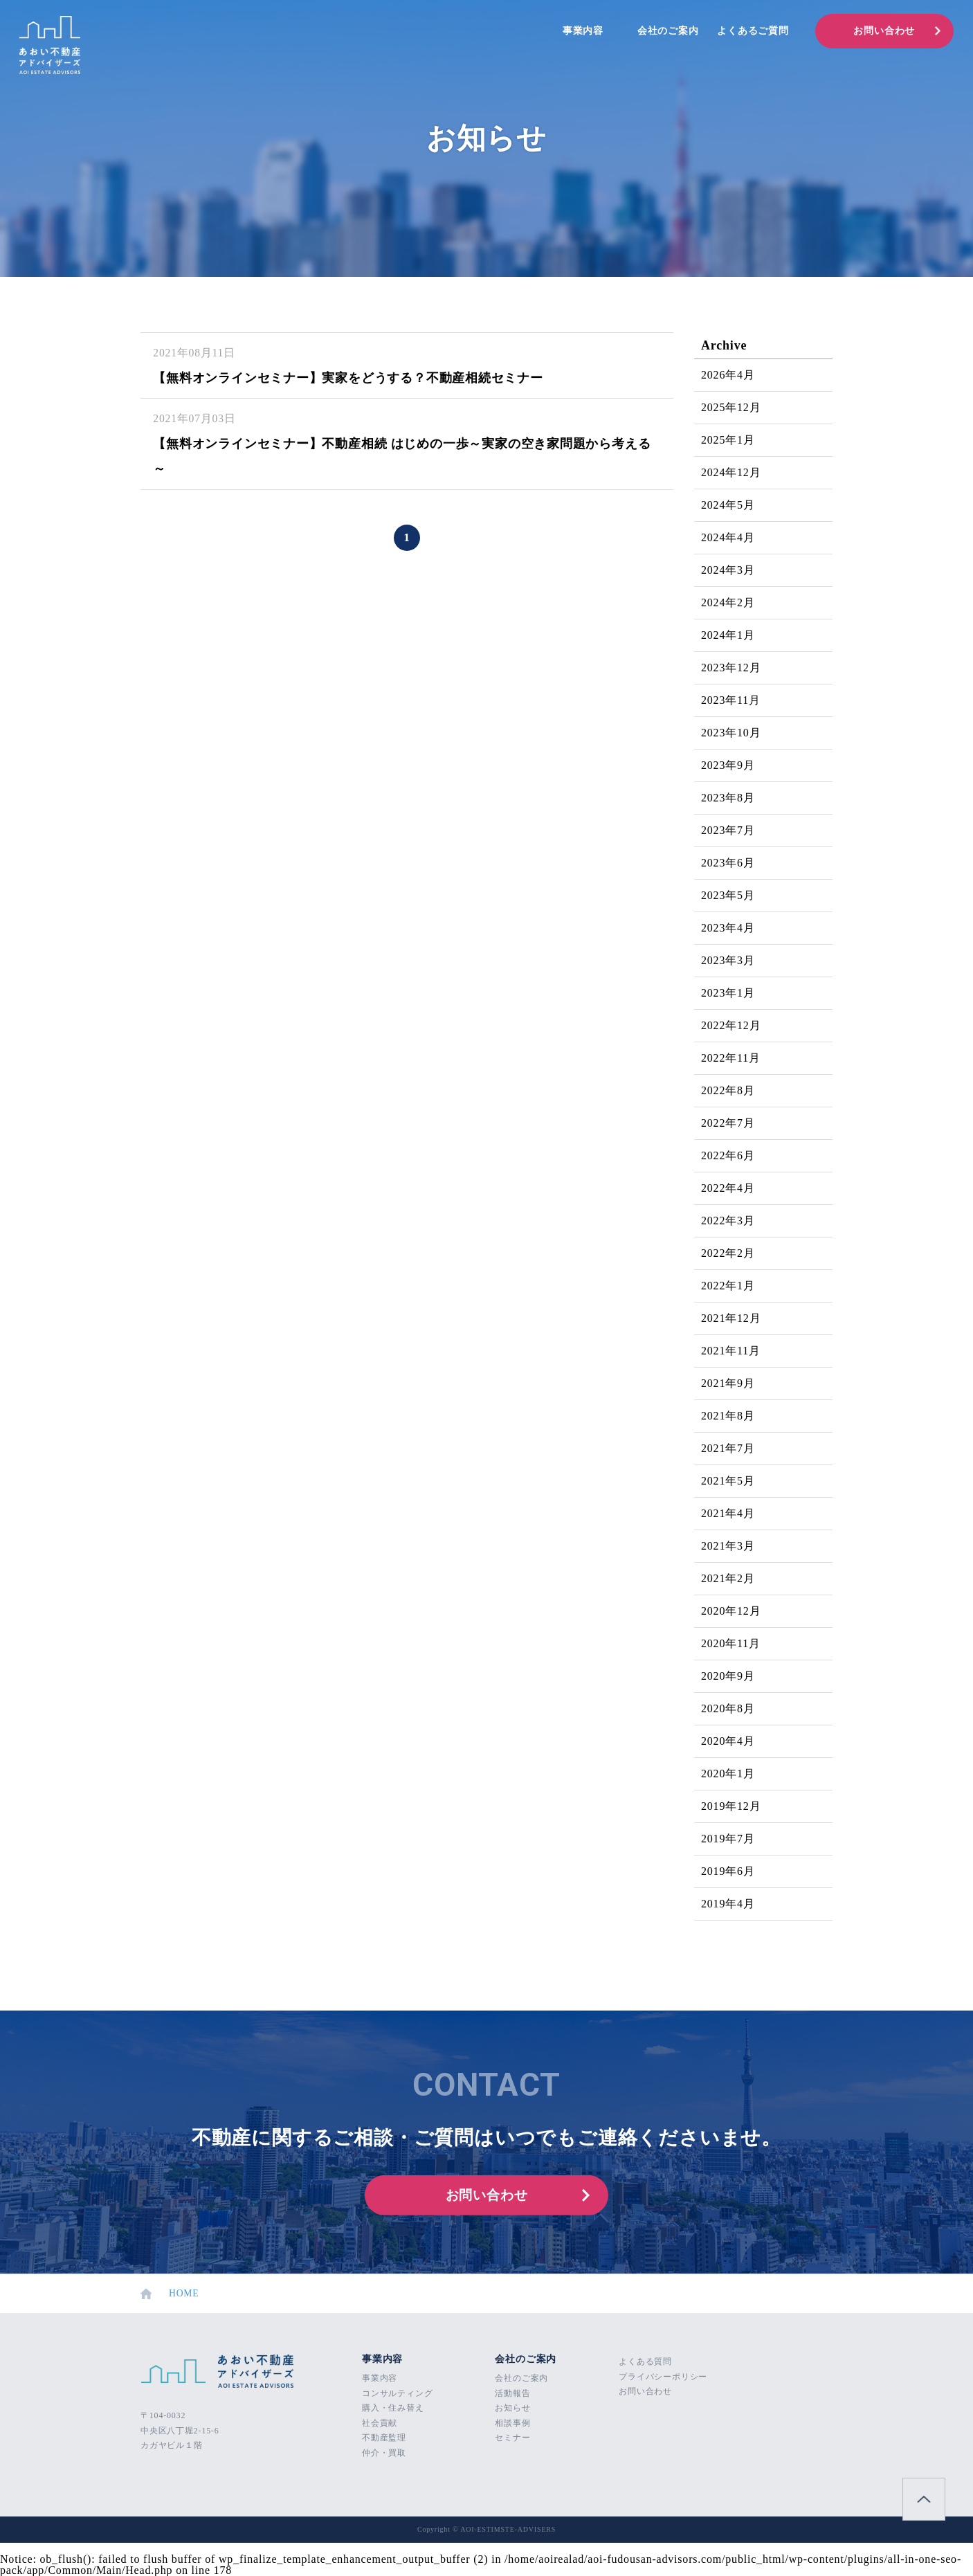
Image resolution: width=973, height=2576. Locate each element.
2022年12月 (731, 1025)
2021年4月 (728, 1513)
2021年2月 (728, 1578)
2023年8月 (728, 798)
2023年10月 (731, 732)
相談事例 (512, 2423)
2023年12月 (731, 667)
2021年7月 (728, 1448)
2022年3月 (728, 1220)
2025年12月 (731, 407)
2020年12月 (731, 1611)
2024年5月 (728, 505)
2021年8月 (728, 1416)
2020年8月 (728, 1708)
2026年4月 (728, 375)
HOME (169, 2293)
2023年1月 (728, 993)
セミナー (512, 2437)
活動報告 (512, 2393)
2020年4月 (728, 1741)
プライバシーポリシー (663, 2377)
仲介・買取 (384, 2453)
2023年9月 (728, 765)
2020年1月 (728, 1773)
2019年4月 (728, 1904)
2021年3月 (728, 1546)
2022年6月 (728, 1155)
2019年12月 (731, 1806)
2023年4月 (728, 928)
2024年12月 (731, 472)
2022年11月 (731, 1058)
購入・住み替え (393, 2408)
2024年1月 (728, 635)
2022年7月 (728, 1123)
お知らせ (512, 2408)
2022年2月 (728, 1253)
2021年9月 (728, 1383)
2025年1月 (728, 440)
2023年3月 (728, 960)
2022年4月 (728, 1188)
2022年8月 (728, 1090)
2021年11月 (731, 1351)
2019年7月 (728, 1838)
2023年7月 (728, 830)
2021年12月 (731, 1318)
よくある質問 (645, 2361)
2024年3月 (728, 570)
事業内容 (583, 31)
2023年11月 (731, 700)
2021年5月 (728, 1481)
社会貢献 (379, 2423)
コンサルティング (397, 2393)
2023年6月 (728, 863)
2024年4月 (728, 537)
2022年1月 (728, 1285)
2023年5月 (728, 895)
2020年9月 (728, 1676)
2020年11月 (731, 1643)
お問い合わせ (884, 31)
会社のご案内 (668, 31)
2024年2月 (728, 602)
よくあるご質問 (753, 31)
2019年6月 (728, 1871)
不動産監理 (384, 2437)
